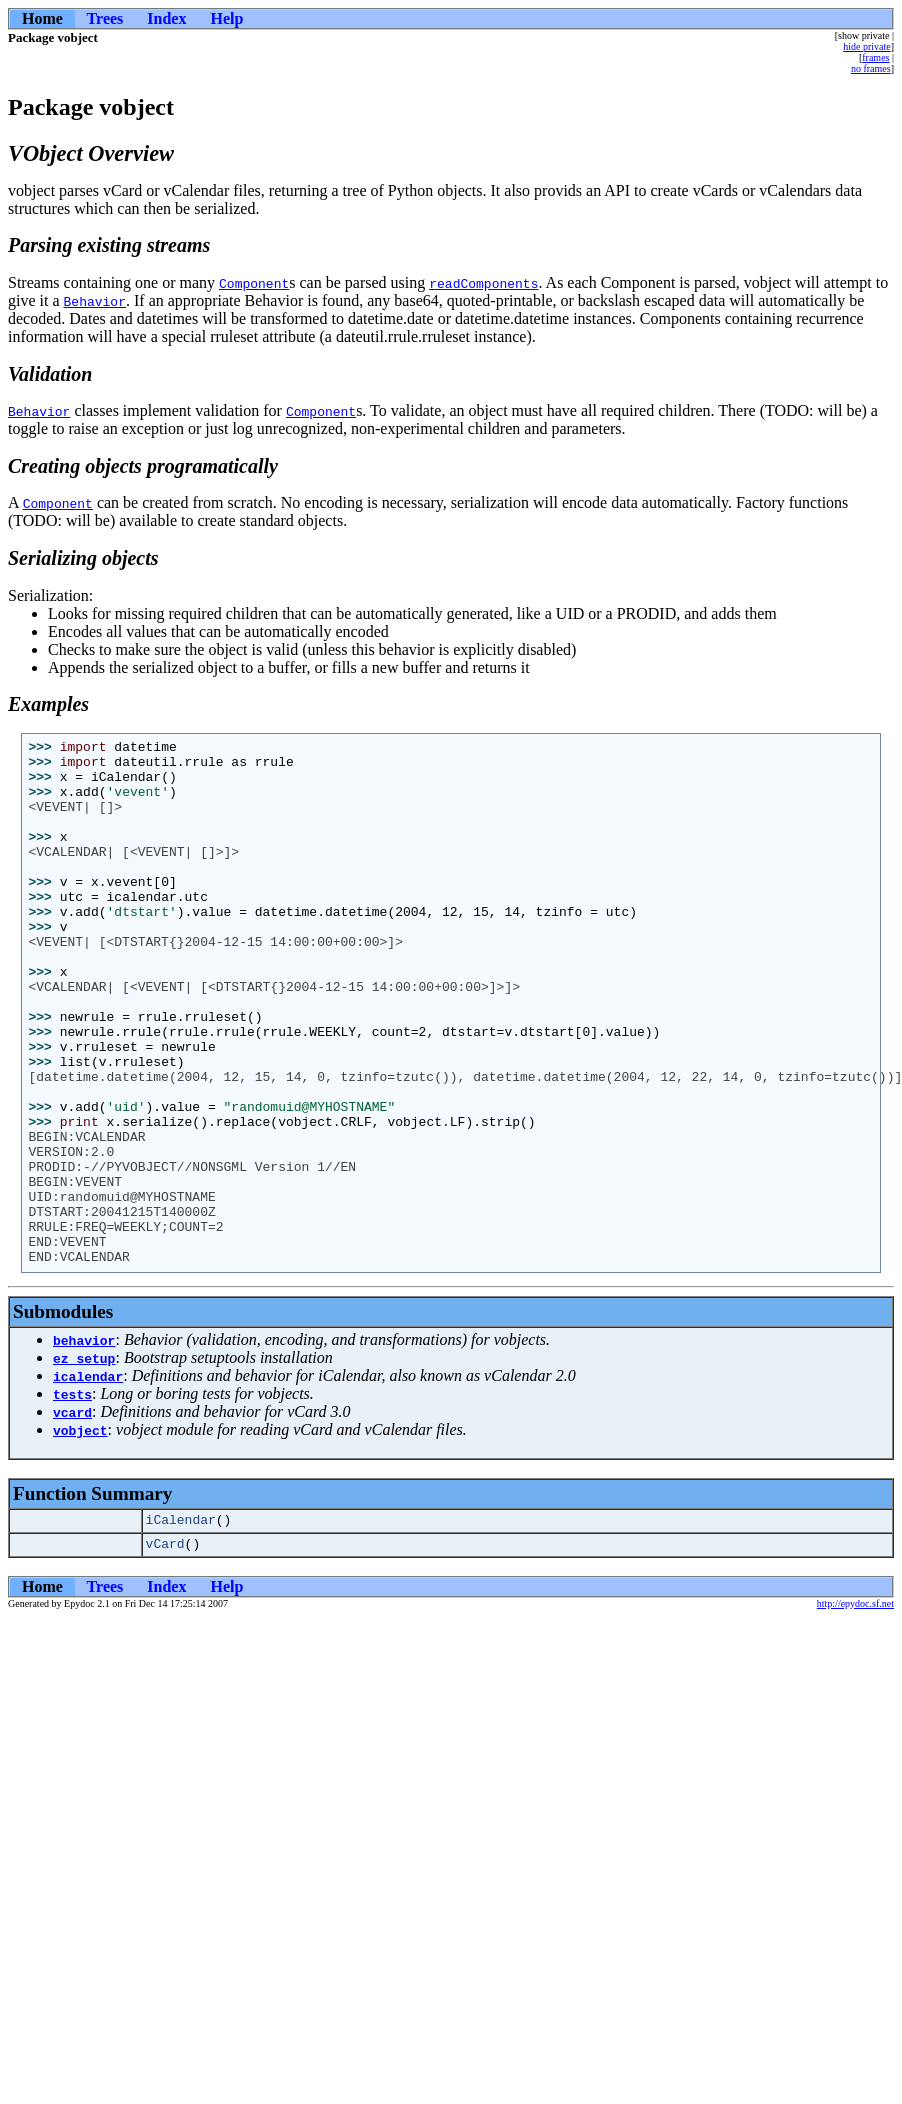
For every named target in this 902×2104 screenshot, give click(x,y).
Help (226, 18)
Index (166, 18)
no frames (871, 68)
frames (875, 57)
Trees (105, 18)
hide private (866, 46)
